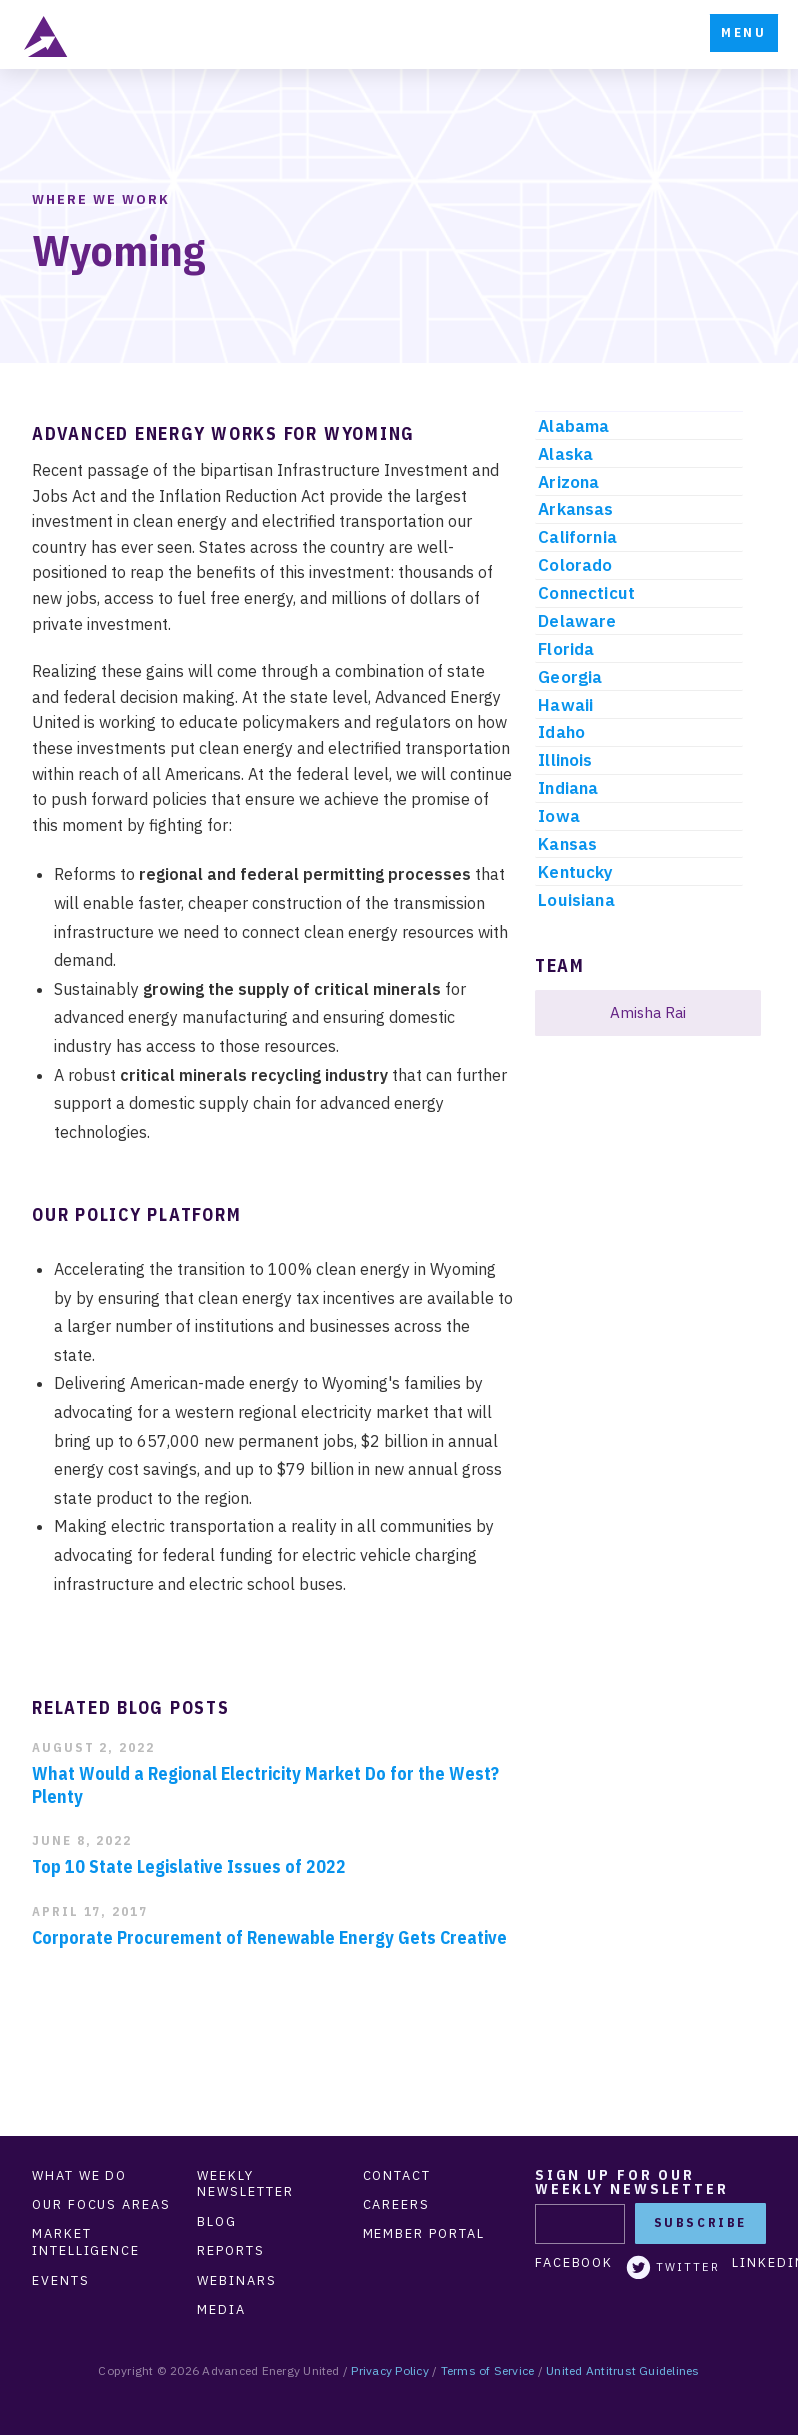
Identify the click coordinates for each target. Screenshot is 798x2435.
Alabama (573, 426)
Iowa (559, 816)
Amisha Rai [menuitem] (648, 1012)
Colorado (575, 565)
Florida (566, 649)
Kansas (567, 844)
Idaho (561, 732)
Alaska (565, 454)
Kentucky (575, 872)
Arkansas (575, 509)
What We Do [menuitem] (79, 2176)
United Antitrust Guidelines (622, 2370)
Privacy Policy (389, 2370)
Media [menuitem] (221, 2310)
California (577, 537)
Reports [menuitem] (230, 2251)
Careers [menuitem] (396, 2205)
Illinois (565, 760)
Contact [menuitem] (397, 2176)
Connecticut (586, 593)
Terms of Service (488, 2370)
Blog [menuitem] (217, 2222)
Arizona (568, 482)
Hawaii (565, 705)
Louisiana (576, 900)
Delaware (577, 621)
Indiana (568, 788)
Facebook (574, 2263)
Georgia (570, 677)
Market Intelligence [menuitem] (86, 2242)
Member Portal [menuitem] (424, 2234)
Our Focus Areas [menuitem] (101, 2205)
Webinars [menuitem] (236, 2281)
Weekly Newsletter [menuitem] (245, 2184)
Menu (743, 32)
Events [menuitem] (61, 2281)
